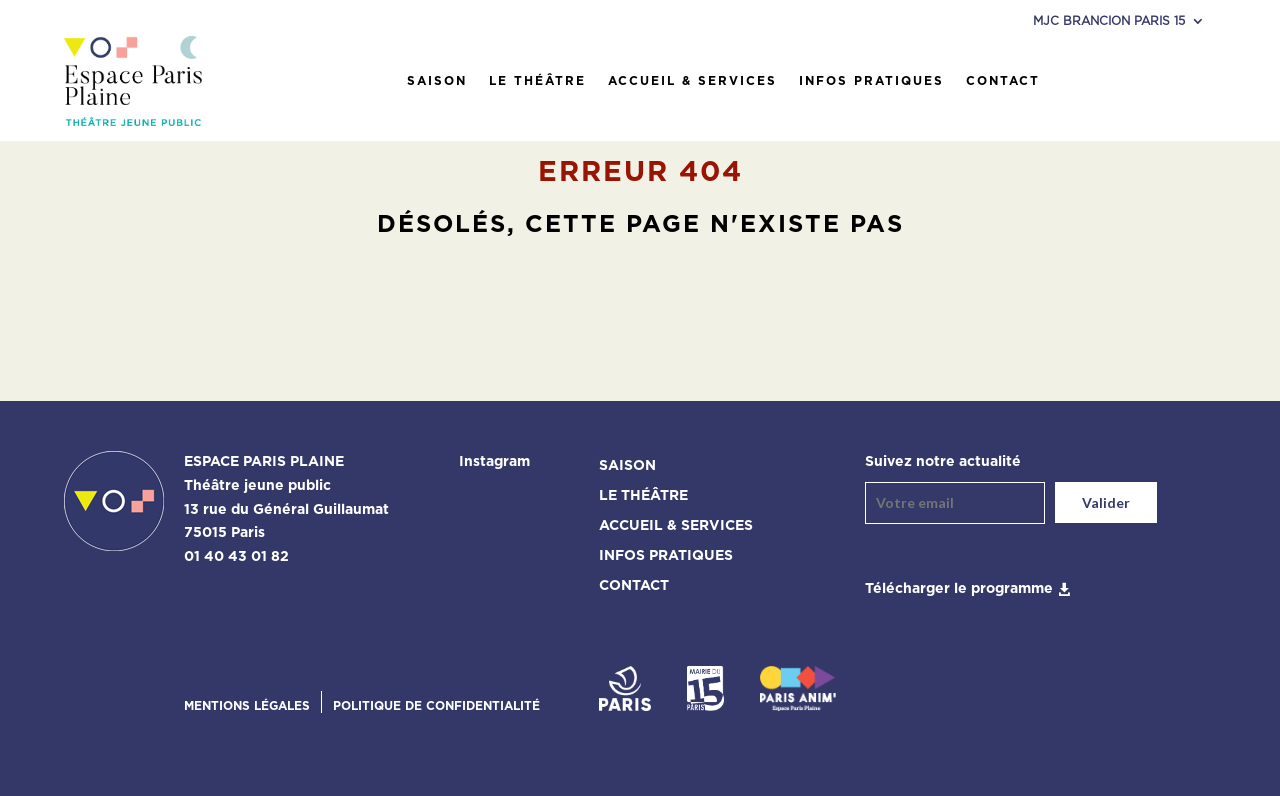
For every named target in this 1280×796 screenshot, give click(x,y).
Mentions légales (247, 706)
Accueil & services (692, 81)
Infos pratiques (871, 81)
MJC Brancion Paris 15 (1109, 21)
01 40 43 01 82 (236, 557)
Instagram (494, 462)
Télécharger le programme (959, 589)
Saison (437, 81)
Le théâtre (537, 81)
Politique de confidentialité (436, 706)
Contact (1003, 81)
